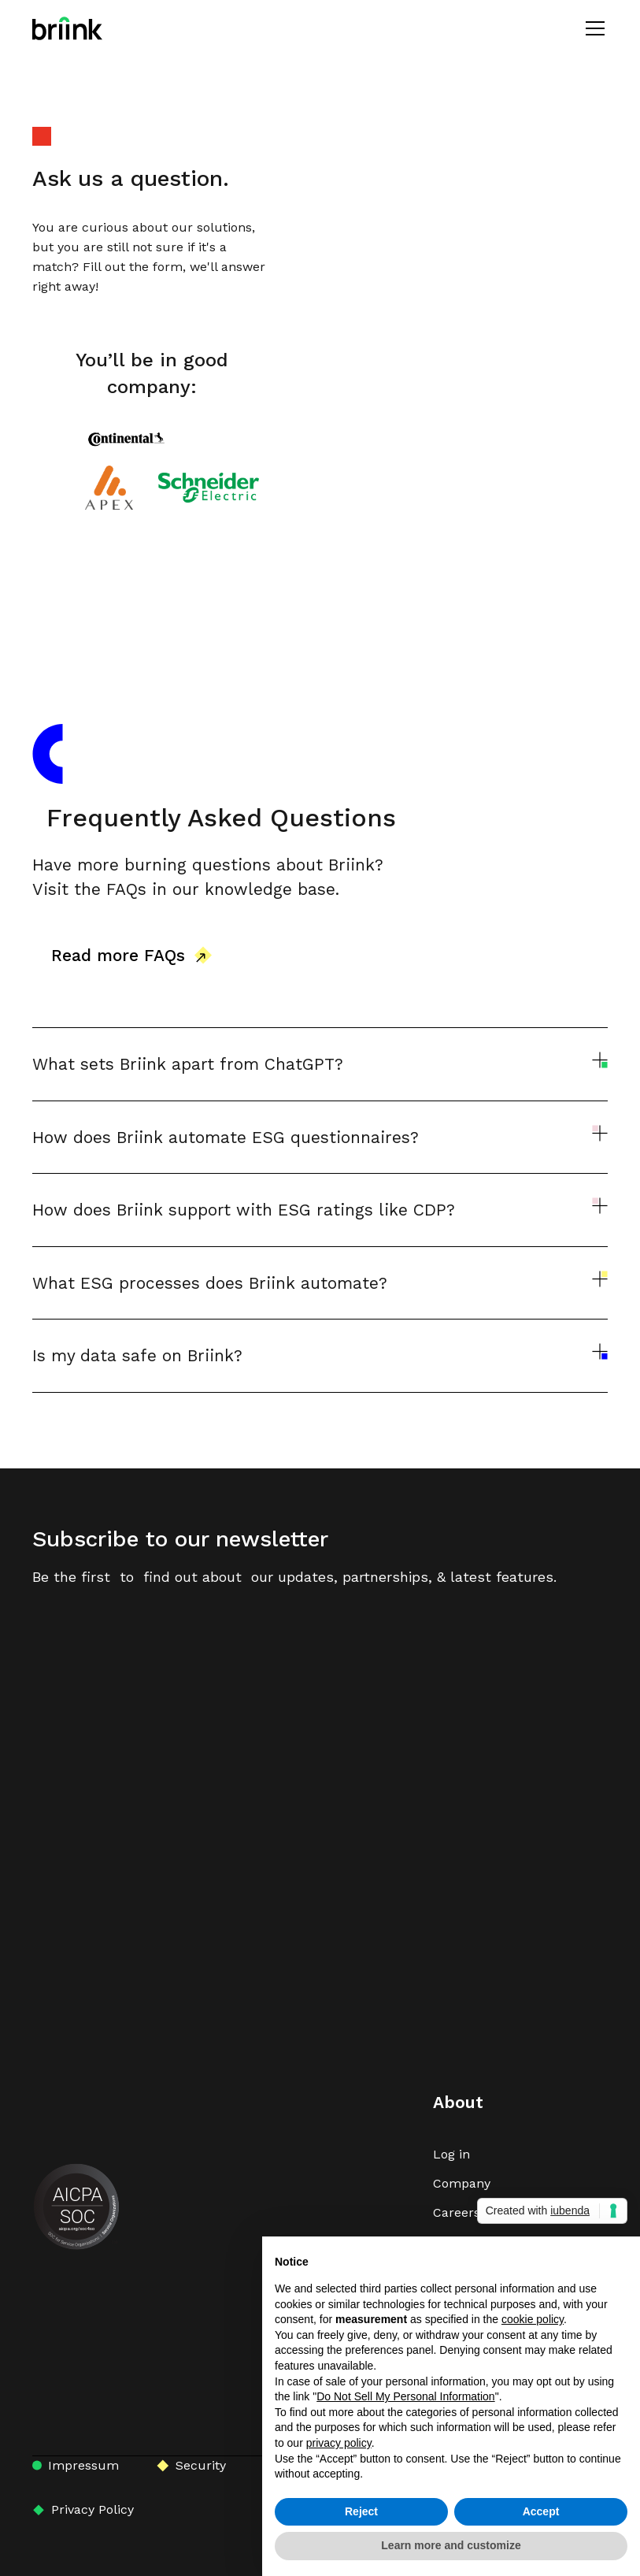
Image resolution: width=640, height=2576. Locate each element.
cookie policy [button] (532, 2319)
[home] (67, 28)
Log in (451, 2154)
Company (461, 2183)
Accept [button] (541, 2511)
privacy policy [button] (339, 2443)
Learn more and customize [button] (450, 2545)
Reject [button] (361, 2511)
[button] (592, 28)
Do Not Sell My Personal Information (405, 2396)
